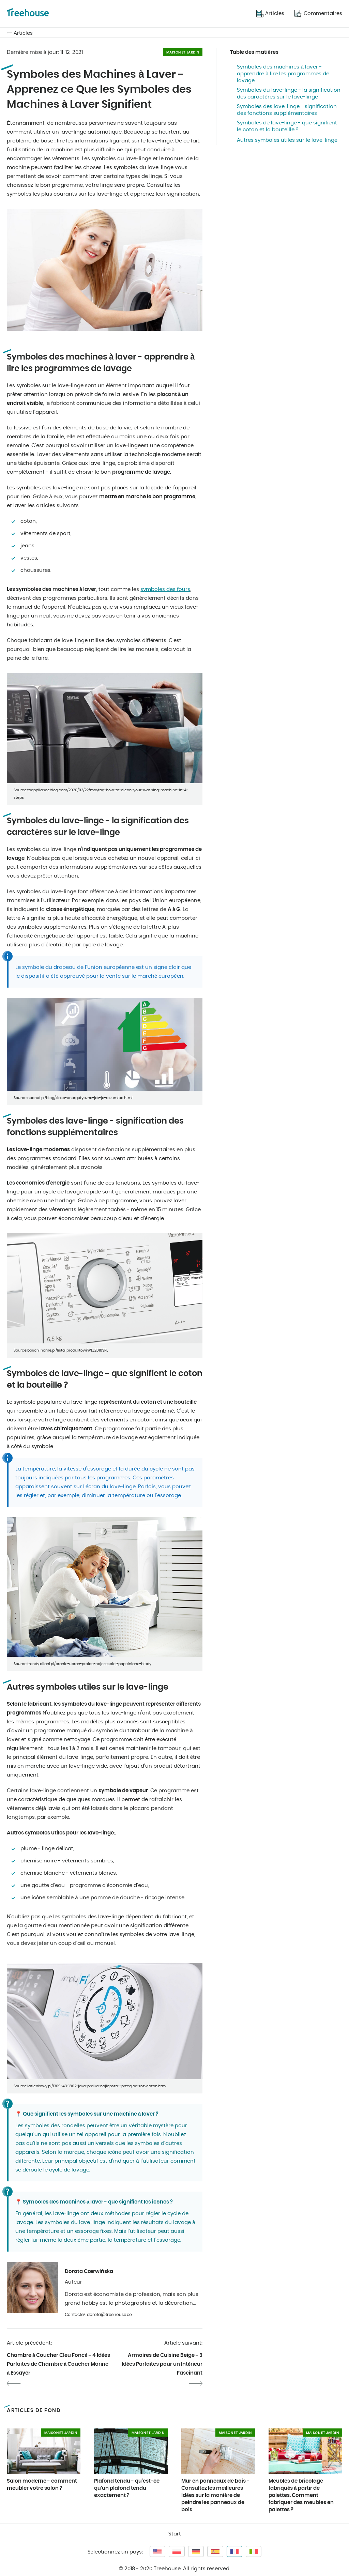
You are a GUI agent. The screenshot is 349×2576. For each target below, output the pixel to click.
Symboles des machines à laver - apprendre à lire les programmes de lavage (283, 73)
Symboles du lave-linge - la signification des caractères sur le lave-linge (288, 94)
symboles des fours (165, 589)
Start (174, 2533)
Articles (23, 33)
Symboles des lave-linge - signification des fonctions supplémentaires (287, 110)
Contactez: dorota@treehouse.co (98, 2315)
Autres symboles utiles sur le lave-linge (287, 140)
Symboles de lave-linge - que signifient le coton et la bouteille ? (287, 126)
